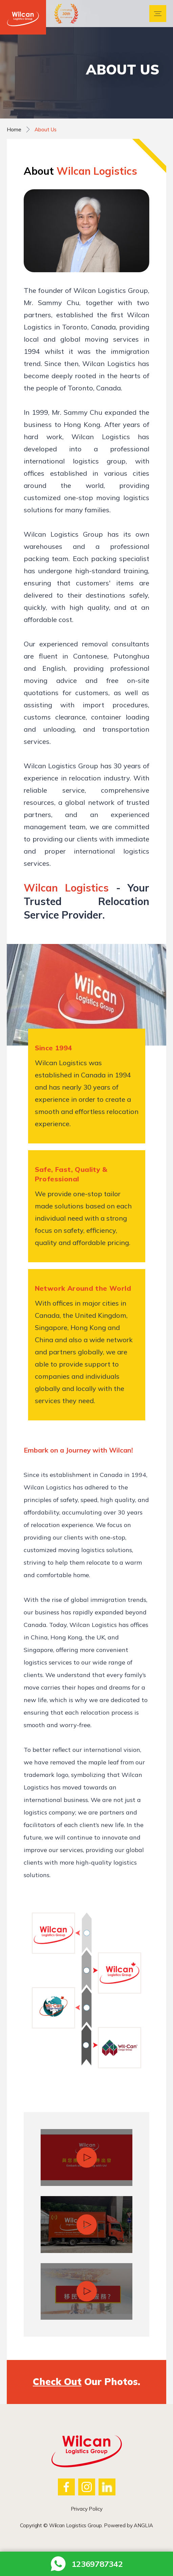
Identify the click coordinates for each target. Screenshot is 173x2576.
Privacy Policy (87, 2509)
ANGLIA (143, 2525)
